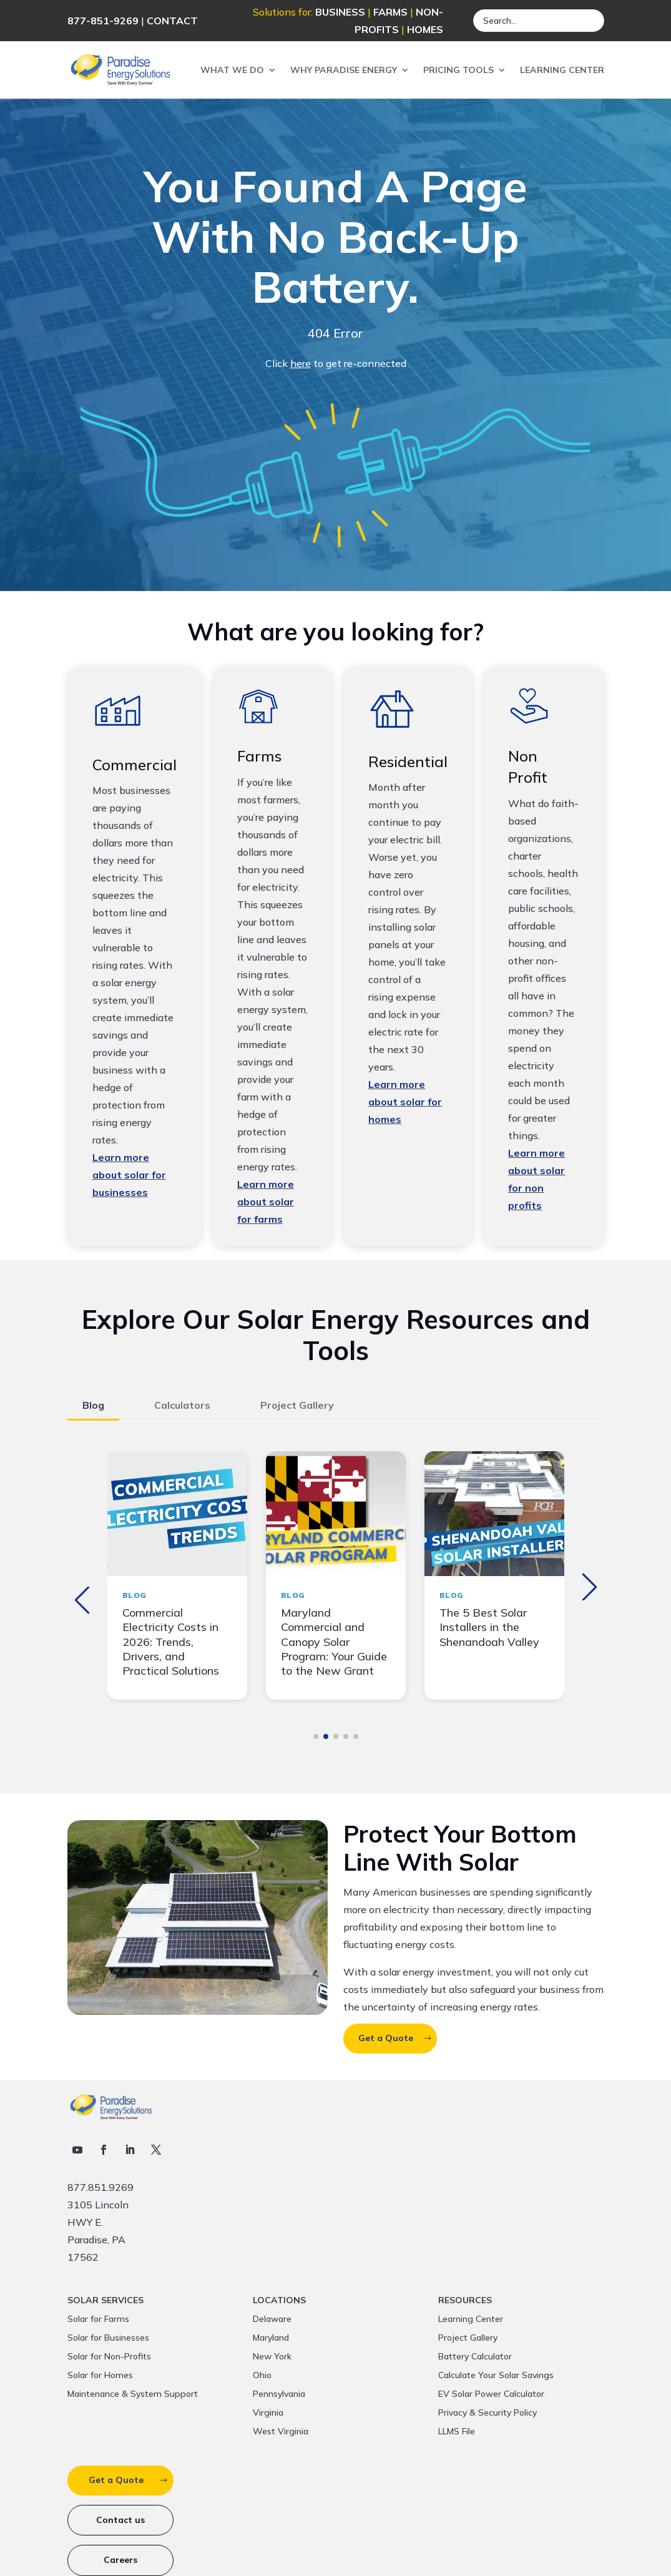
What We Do (232, 70)
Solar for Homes (100, 2376)
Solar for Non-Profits (109, 2357)
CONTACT (172, 20)
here (300, 363)
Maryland (271, 2338)
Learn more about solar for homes (405, 1101)
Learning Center (562, 70)
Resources (465, 2301)
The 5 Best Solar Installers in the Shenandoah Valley (489, 1627)
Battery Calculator (475, 2357)
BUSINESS (340, 12)
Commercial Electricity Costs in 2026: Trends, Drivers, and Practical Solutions (170, 1641)
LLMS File (456, 2432)
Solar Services (105, 2301)
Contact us (120, 2519)
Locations (279, 2301)
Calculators (182, 1405)
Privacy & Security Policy (487, 2413)
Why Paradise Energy (343, 70)
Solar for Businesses (108, 2338)
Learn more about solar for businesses (129, 1174)
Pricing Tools (458, 70)
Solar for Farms (98, 2319)
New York (272, 2357)
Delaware (272, 2319)
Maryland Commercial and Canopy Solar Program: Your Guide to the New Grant (334, 1641)
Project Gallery (297, 1405)
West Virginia (280, 2432)
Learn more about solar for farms (265, 1201)
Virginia (268, 2413)
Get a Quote (385, 2038)
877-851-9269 (103, 20)
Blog (93, 1405)
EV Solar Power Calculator (491, 2394)
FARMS (390, 12)
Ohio (262, 2376)
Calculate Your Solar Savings (496, 2376)
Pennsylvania (279, 2394)
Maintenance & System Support (132, 2394)
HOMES (425, 29)
